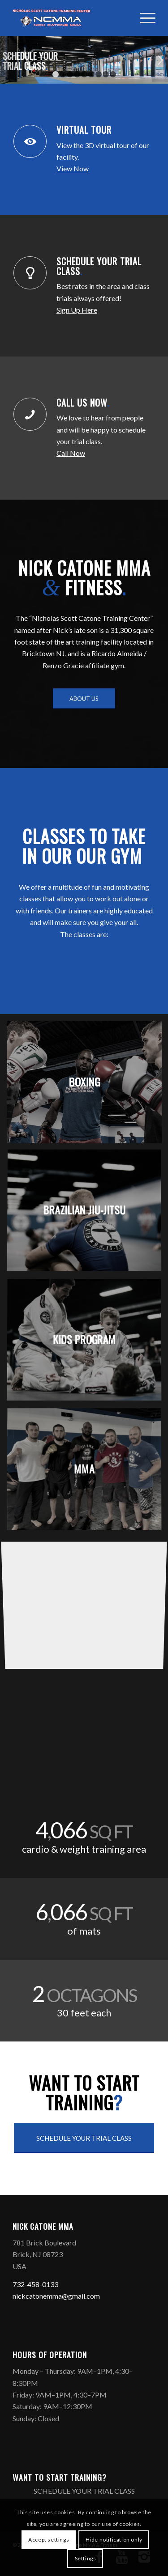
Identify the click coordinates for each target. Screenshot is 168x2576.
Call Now (70, 453)
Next (160, 60)
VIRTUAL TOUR (85, 129)
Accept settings (48, 2539)
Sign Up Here (76, 310)
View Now (72, 168)
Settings (85, 2558)
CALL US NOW (82, 402)
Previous (8, 60)
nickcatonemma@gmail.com (56, 2296)
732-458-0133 (35, 2284)
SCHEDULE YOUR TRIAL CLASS (99, 266)
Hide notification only (114, 2539)
